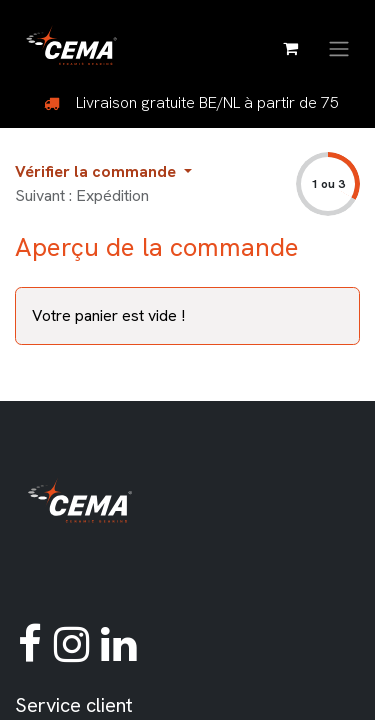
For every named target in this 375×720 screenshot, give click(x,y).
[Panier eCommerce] (290, 48)
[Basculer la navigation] (339, 47)
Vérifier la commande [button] (97, 171)
